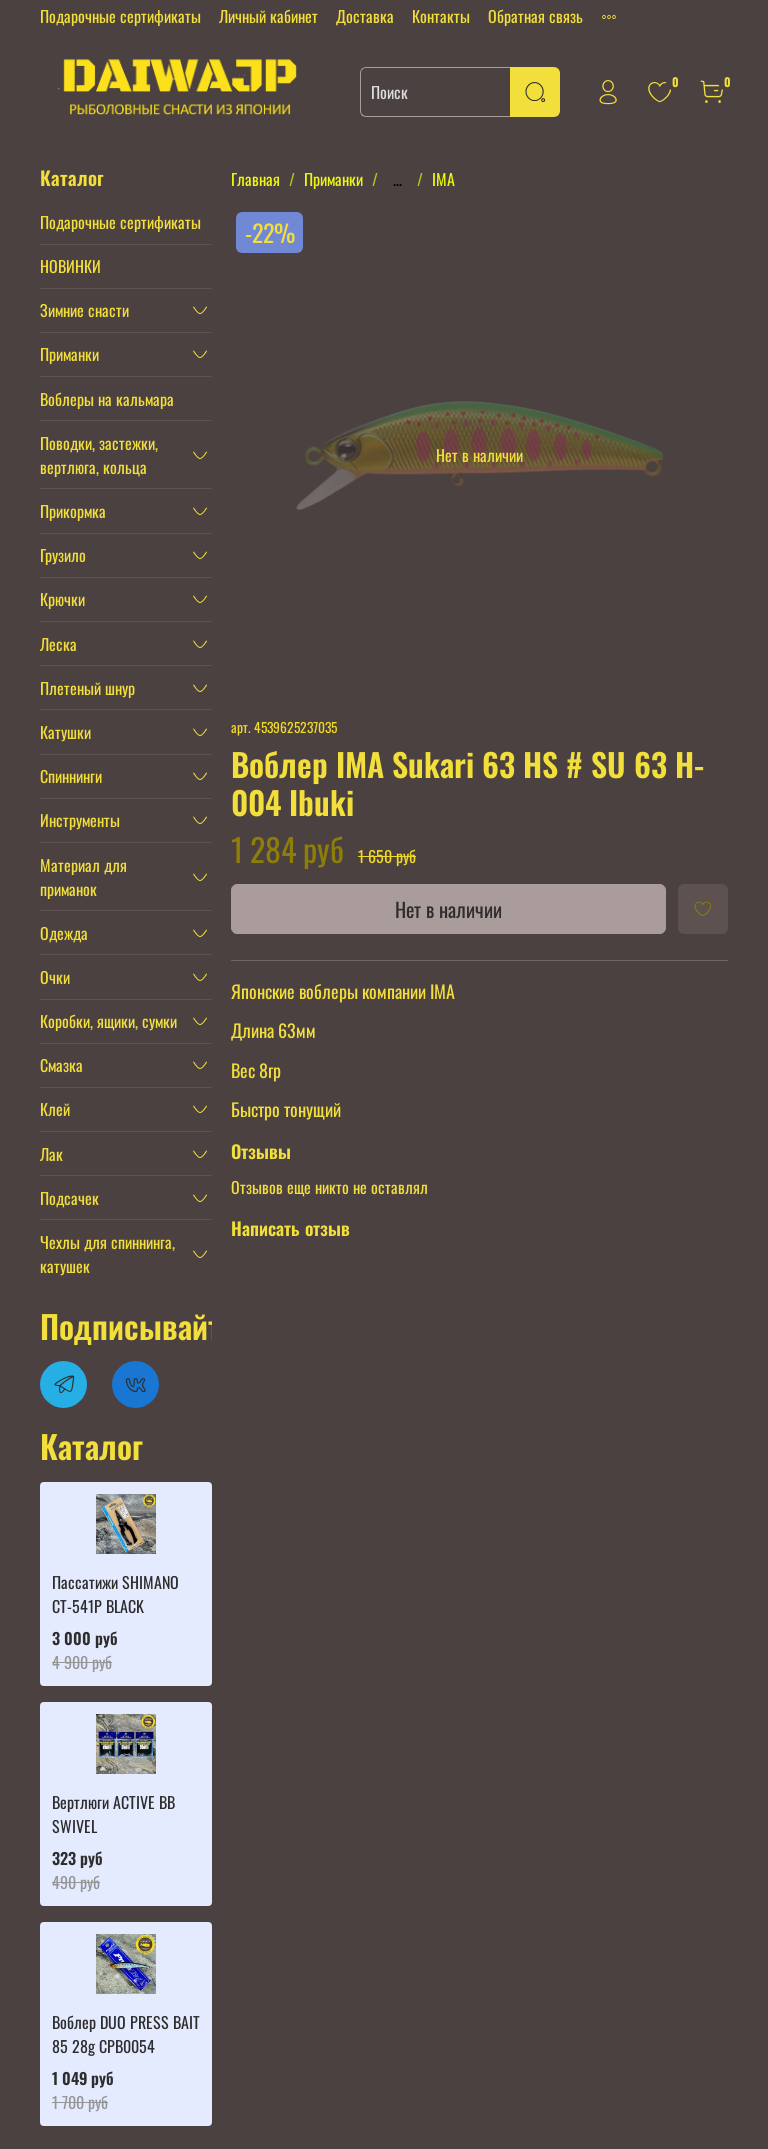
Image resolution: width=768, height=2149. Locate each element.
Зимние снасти (84, 310)
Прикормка (73, 511)
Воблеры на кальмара (107, 399)
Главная (255, 179)
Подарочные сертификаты (120, 16)
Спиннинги (71, 776)
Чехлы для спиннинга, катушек (107, 1254)
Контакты (441, 16)
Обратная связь (535, 16)
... (397, 179)
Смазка (61, 1065)
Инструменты (80, 820)
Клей (55, 1109)
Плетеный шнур (87, 688)
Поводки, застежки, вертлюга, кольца (99, 455)
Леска (58, 644)
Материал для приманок (83, 877)
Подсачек (69, 1198)
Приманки (333, 179)
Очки (55, 977)
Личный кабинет (268, 16)
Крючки (62, 599)
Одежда (64, 933)
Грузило (63, 555)
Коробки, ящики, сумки (108, 1021)
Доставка (365, 16)
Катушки (65, 732)
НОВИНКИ (70, 266)
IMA (443, 179)
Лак (51, 1154)
